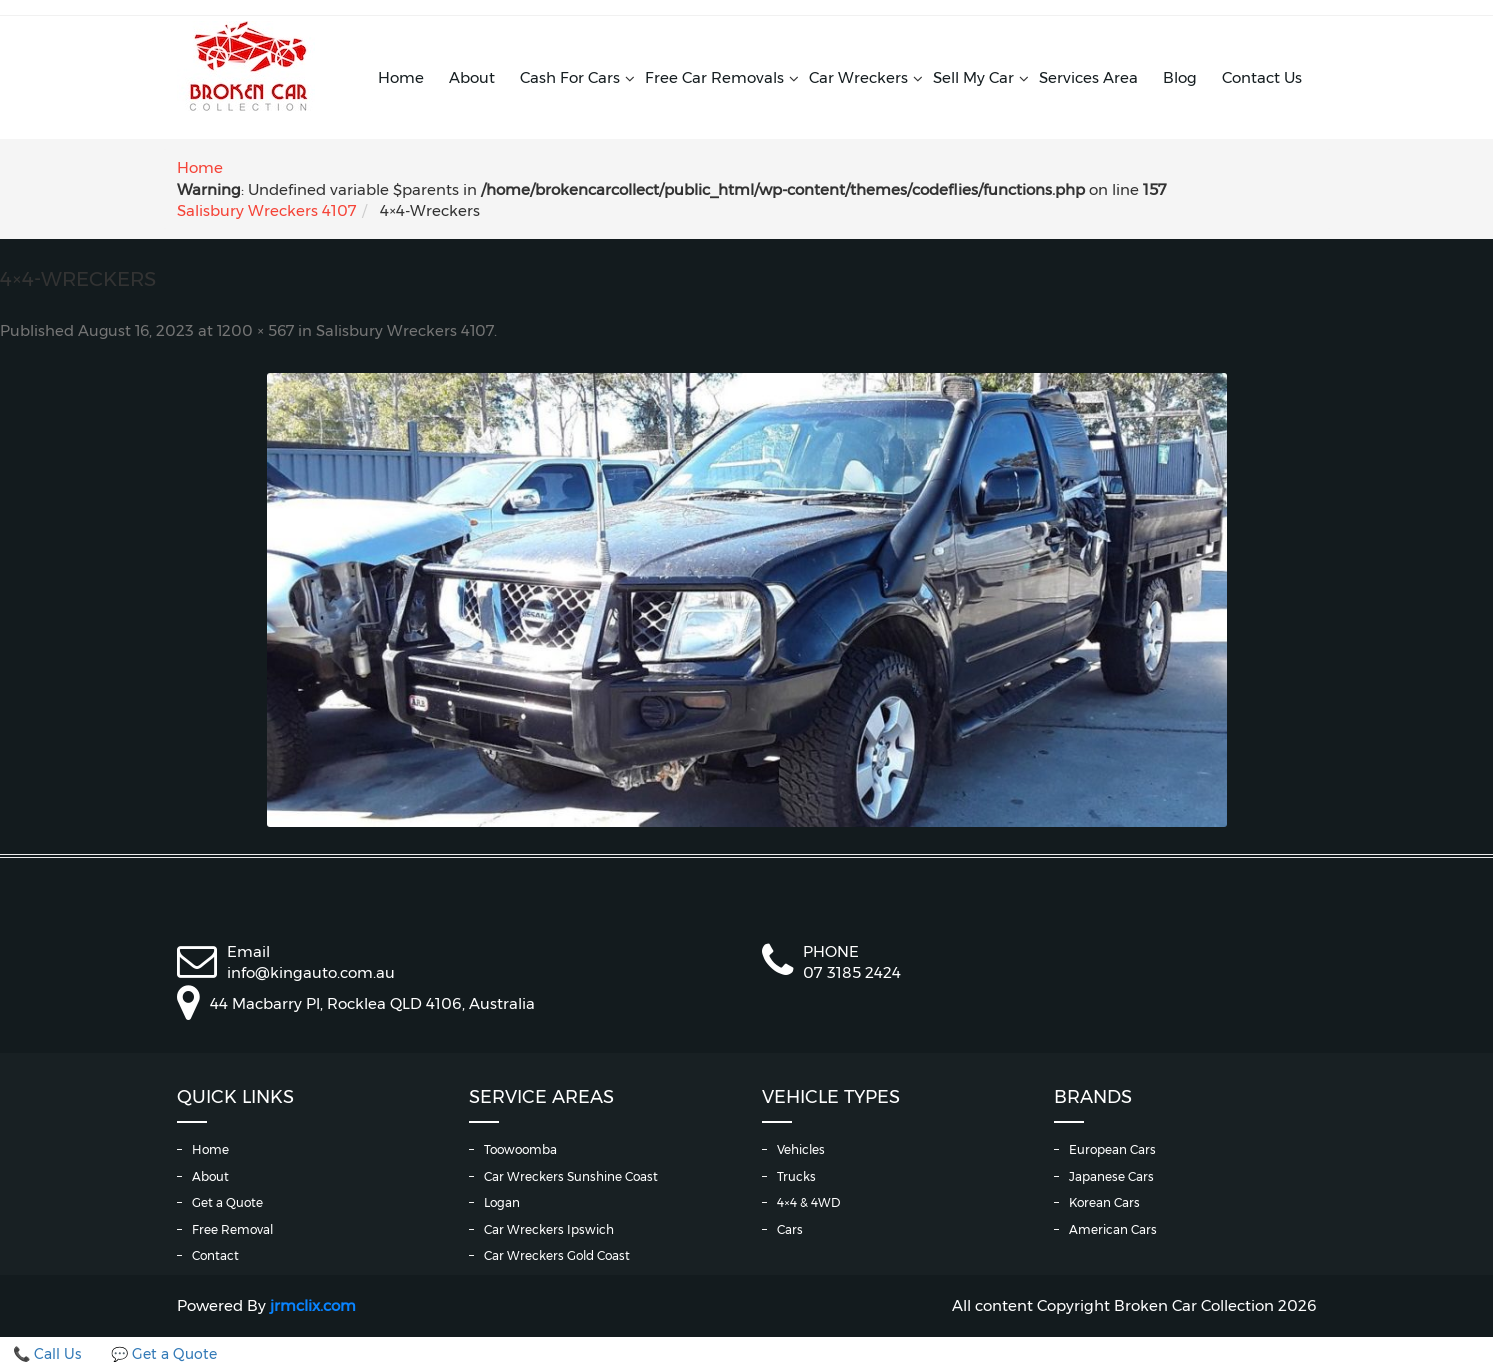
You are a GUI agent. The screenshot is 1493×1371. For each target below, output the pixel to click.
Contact (215, 1255)
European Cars (1112, 1149)
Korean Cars (1104, 1202)
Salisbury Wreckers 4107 (267, 210)
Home (401, 77)
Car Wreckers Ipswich (549, 1229)
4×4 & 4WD (808, 1202)
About (472, 77)
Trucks (796, 1176)
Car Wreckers (858, 77)
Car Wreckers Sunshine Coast (571, 1176)
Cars (790, 1229)
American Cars (1113, 1229)
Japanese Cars (1111, 1176)
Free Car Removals (714, 77)
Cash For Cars (570, 77)
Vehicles (801, 1149)
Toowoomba (520, 1149)
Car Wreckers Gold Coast (557, 1255)
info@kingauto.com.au (311, 972)
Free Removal (232, 1229)
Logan (502, 1202)
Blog (1180, 77)
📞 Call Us (47, 1354)
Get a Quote (227, 1202)
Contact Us (1262, 77)
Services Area (1088, 77)
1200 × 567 (255, 331)
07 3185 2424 (852, 972)
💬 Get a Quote (164, 1354)
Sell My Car (973, 77)
